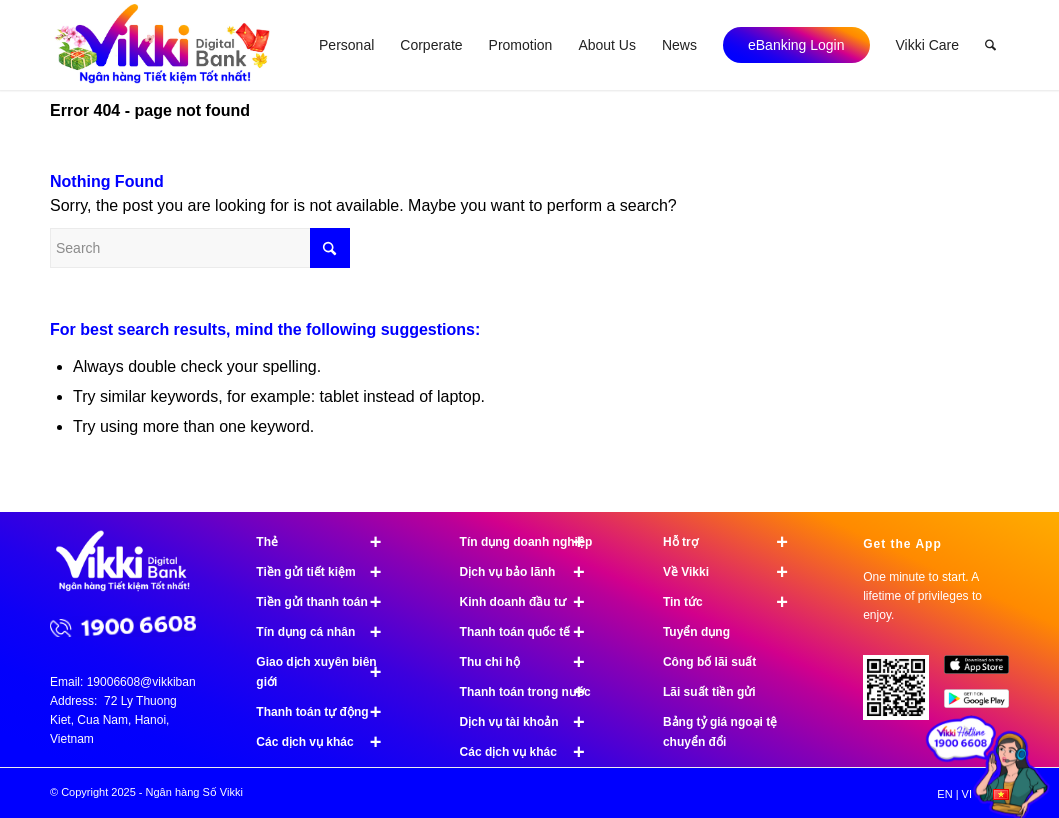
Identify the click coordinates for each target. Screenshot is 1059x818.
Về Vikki (734, 572)
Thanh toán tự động (327, 712)
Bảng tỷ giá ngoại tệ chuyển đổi (720, 732)
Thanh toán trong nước (531, 692)
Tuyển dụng (696, 632)
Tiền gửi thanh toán (327, 602)
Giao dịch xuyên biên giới (327, 672)
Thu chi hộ (531, 662)
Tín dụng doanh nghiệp (531, 542)
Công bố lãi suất (709, 662)
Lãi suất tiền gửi (709, 692)
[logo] (164, 45)
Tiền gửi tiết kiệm (327, 572)
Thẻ (327, 542)
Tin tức (734, 602)
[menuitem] (346, 45)
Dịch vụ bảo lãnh (531, 572)
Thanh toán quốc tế (531, 632)
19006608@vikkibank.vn (152, 682)
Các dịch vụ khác (327, 742)
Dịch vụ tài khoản (531, 722)
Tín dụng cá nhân (327, 632)
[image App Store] (984, 672)
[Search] (990, 45)
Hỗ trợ (734, 542)
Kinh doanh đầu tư (531, 602)
